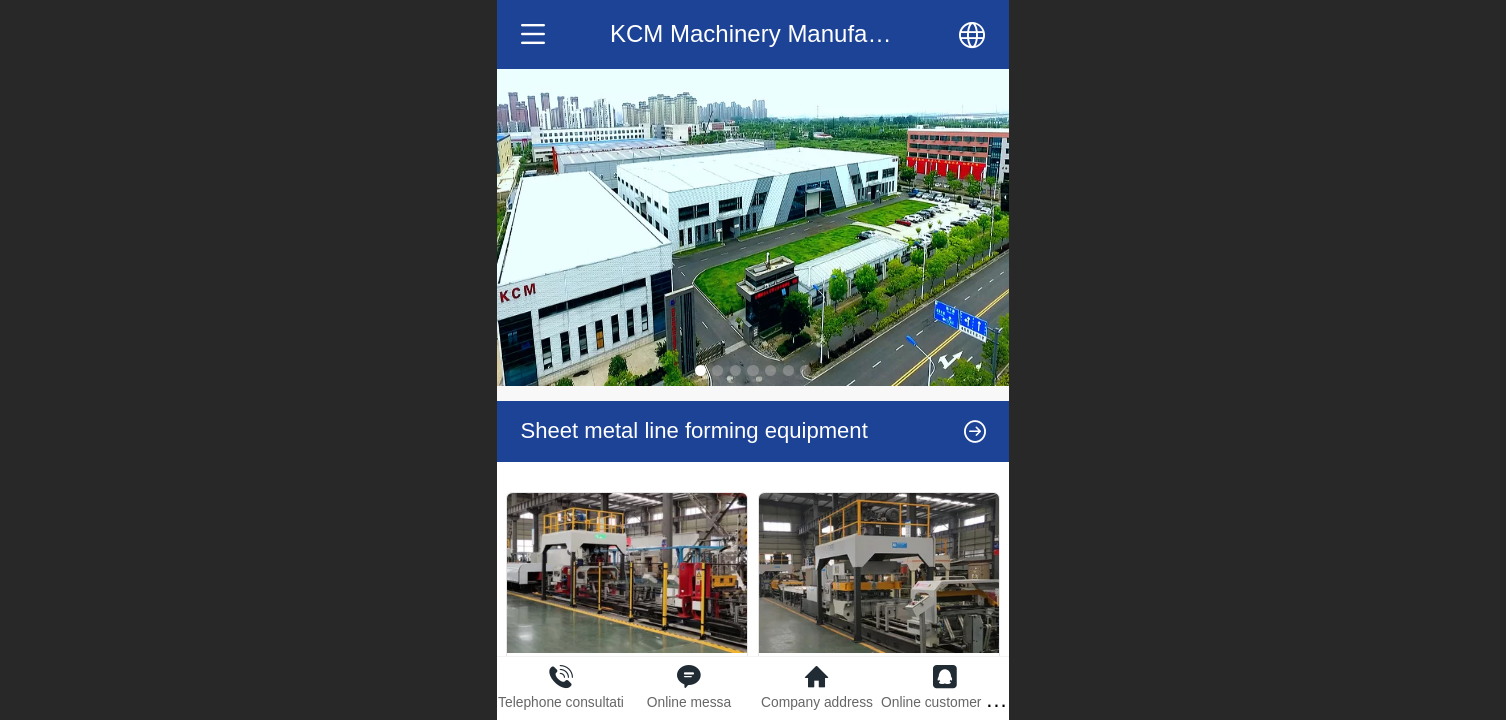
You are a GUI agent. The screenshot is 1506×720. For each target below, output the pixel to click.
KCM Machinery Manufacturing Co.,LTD (822, 33)
